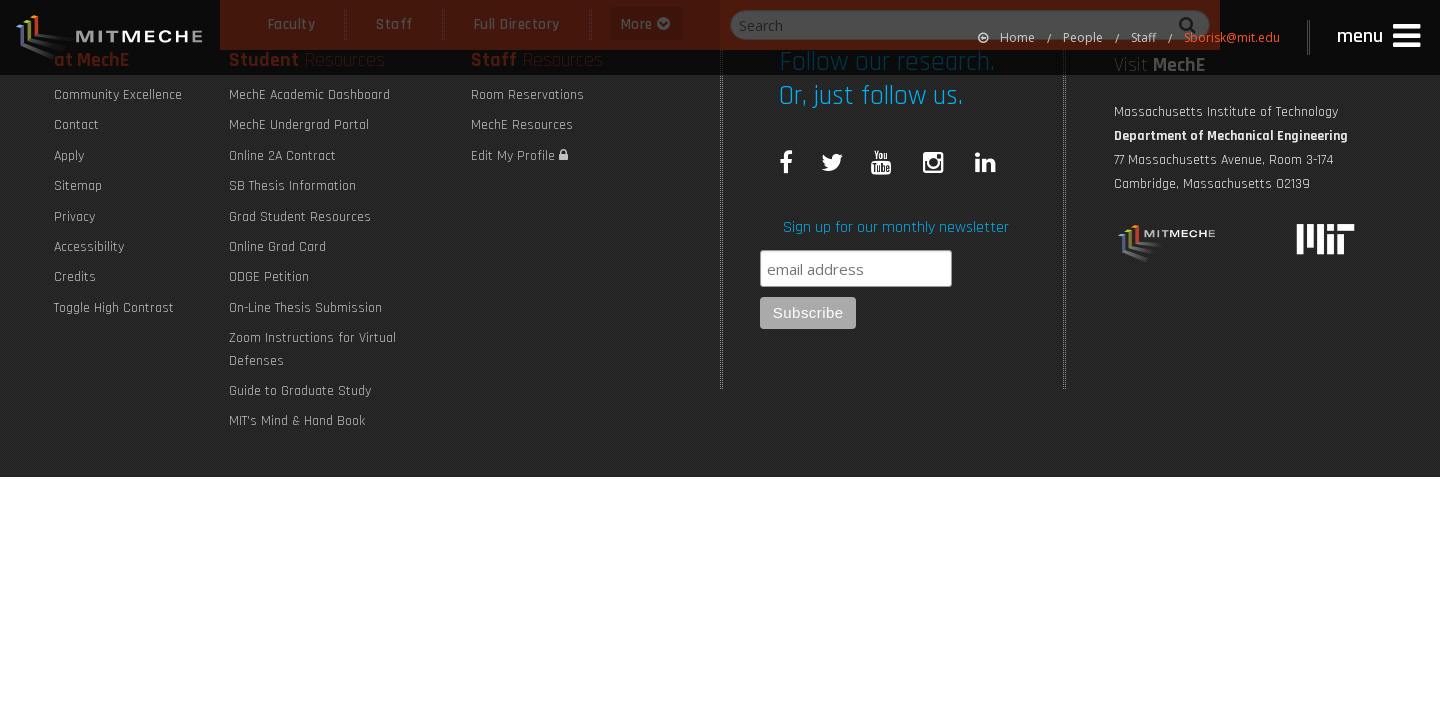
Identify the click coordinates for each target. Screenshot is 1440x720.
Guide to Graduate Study (300, 391)
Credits (75, 277)
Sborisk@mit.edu (1232, 37)
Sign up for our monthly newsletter (896, 227)
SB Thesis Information (292, 186)
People (1083, 37)
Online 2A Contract (282, 156)
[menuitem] (1006, 37)
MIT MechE (110, 40)
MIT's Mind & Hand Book (297, 421)
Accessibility (89, 247)
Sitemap (78, 186)
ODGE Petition (269, 277)
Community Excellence (118, 95)
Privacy (74, 217)
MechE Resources (522, 125)
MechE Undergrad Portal (299, 125)
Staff (1143, 37)
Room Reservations (527, 95)
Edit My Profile (519, 156)
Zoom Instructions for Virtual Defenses (312, 349)
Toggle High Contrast (114, 308)
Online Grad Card (277, 247)
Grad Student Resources (300, 217)
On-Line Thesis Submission (305, 308)
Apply (69, 156)
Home (1006, 37)
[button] (1381, 37)
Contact (76, 125)
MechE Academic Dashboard (309, 95)
